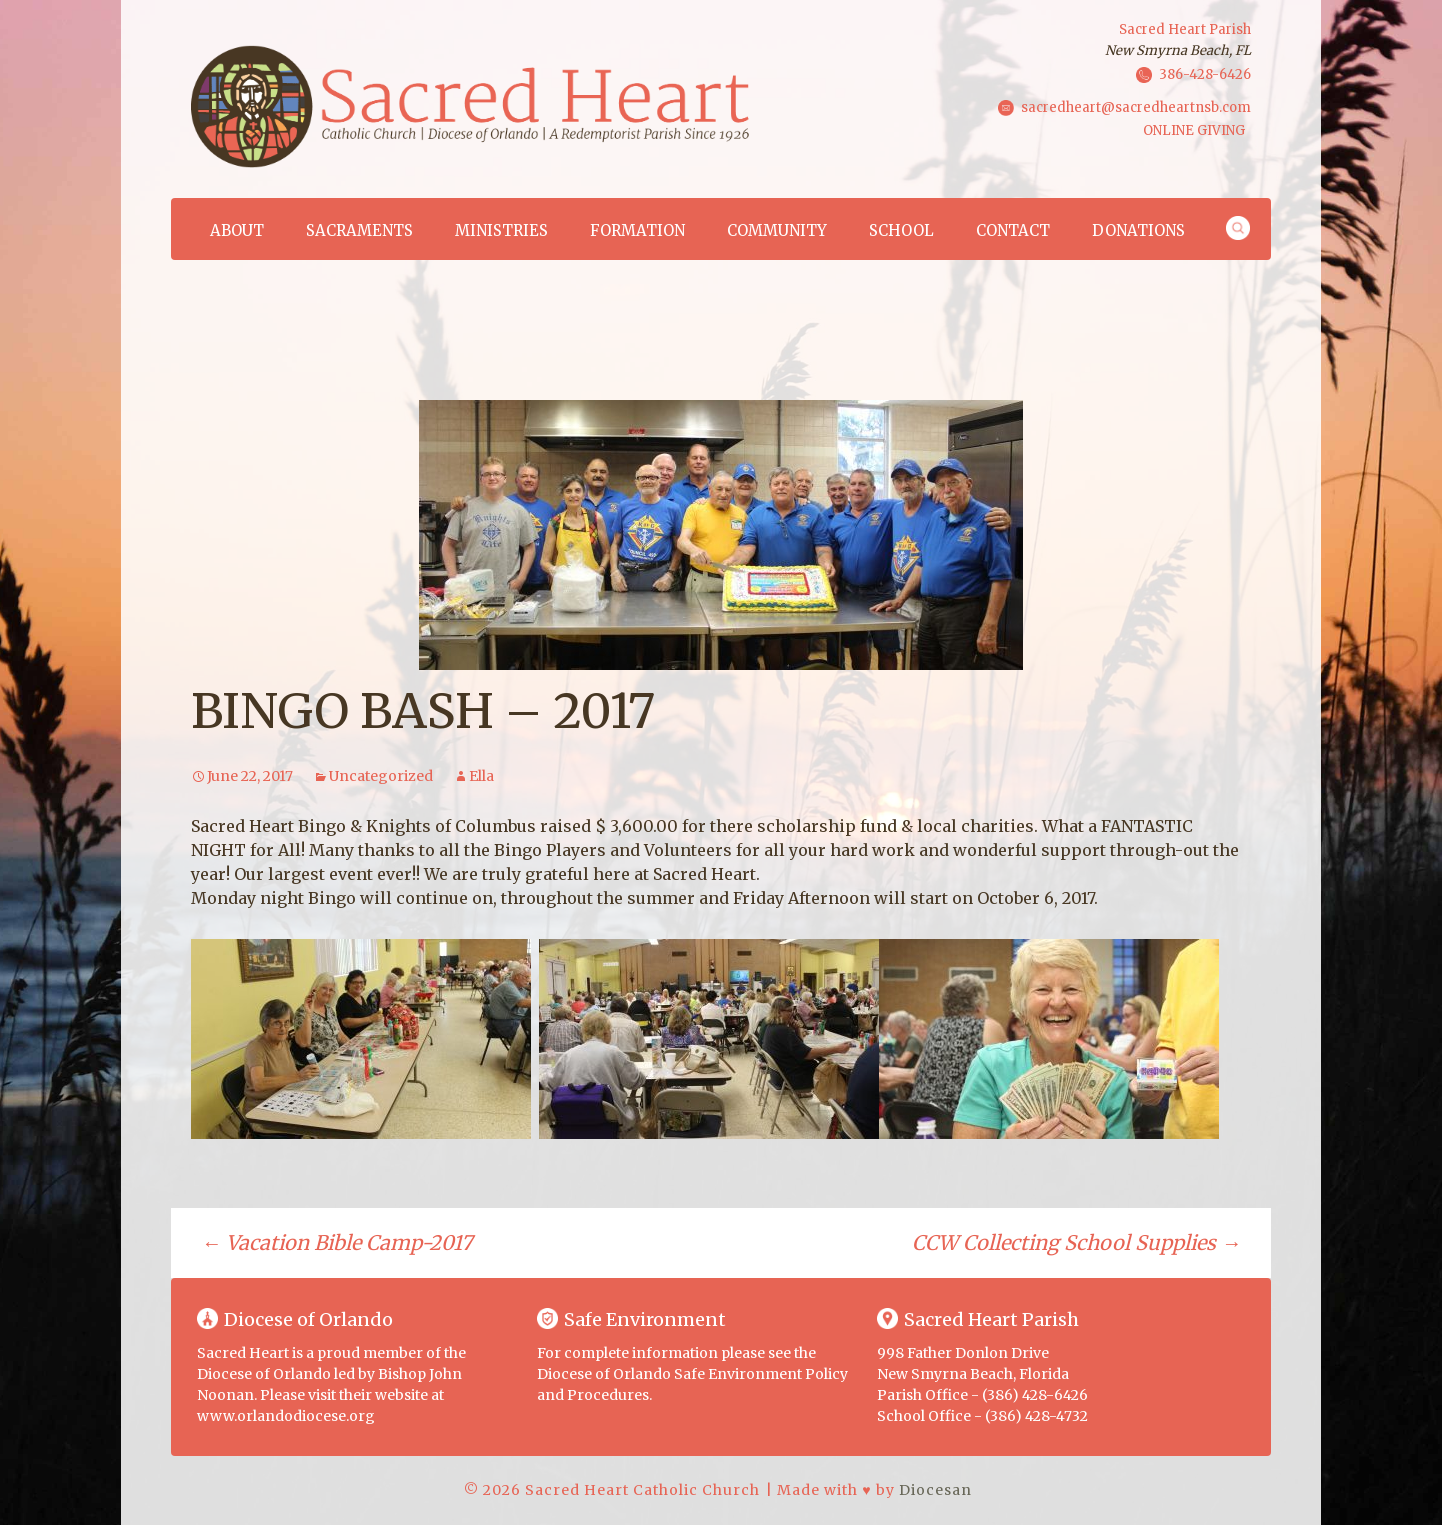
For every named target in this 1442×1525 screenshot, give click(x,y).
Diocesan (935, 1490)
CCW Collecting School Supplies (1076, 1242)
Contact (1013, 230)
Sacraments (359, 230)
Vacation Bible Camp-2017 (336, 1242)
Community (777, 230)
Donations (1138, 230)
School (901, 230)
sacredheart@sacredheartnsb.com (1136, 106)
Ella (481, 776)
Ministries (501, 230)
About (237, 230)
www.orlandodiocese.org (286, 1416)
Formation (637, 230)
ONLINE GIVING (1194, 130)
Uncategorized (381, 776)
